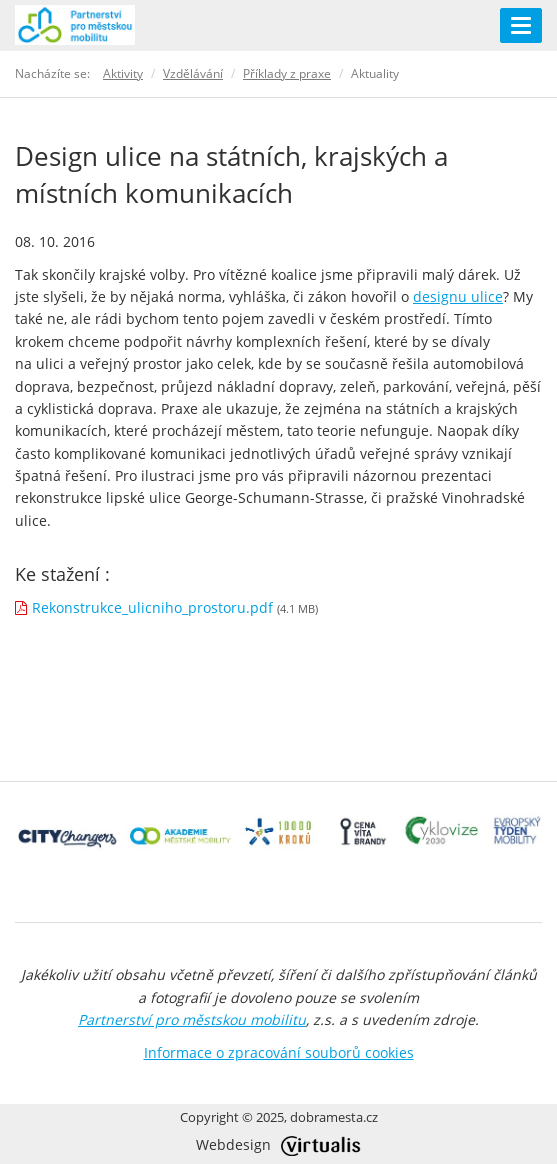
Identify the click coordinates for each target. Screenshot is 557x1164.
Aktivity (123, 73)
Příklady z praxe (287, 73)
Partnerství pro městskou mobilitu (192, 1019)
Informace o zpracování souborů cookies (279, 1052)
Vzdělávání (193, 73)
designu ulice (458, 296)
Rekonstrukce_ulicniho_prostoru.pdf (152, 607)
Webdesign (278, 1144)
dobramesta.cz (334, 1117)
